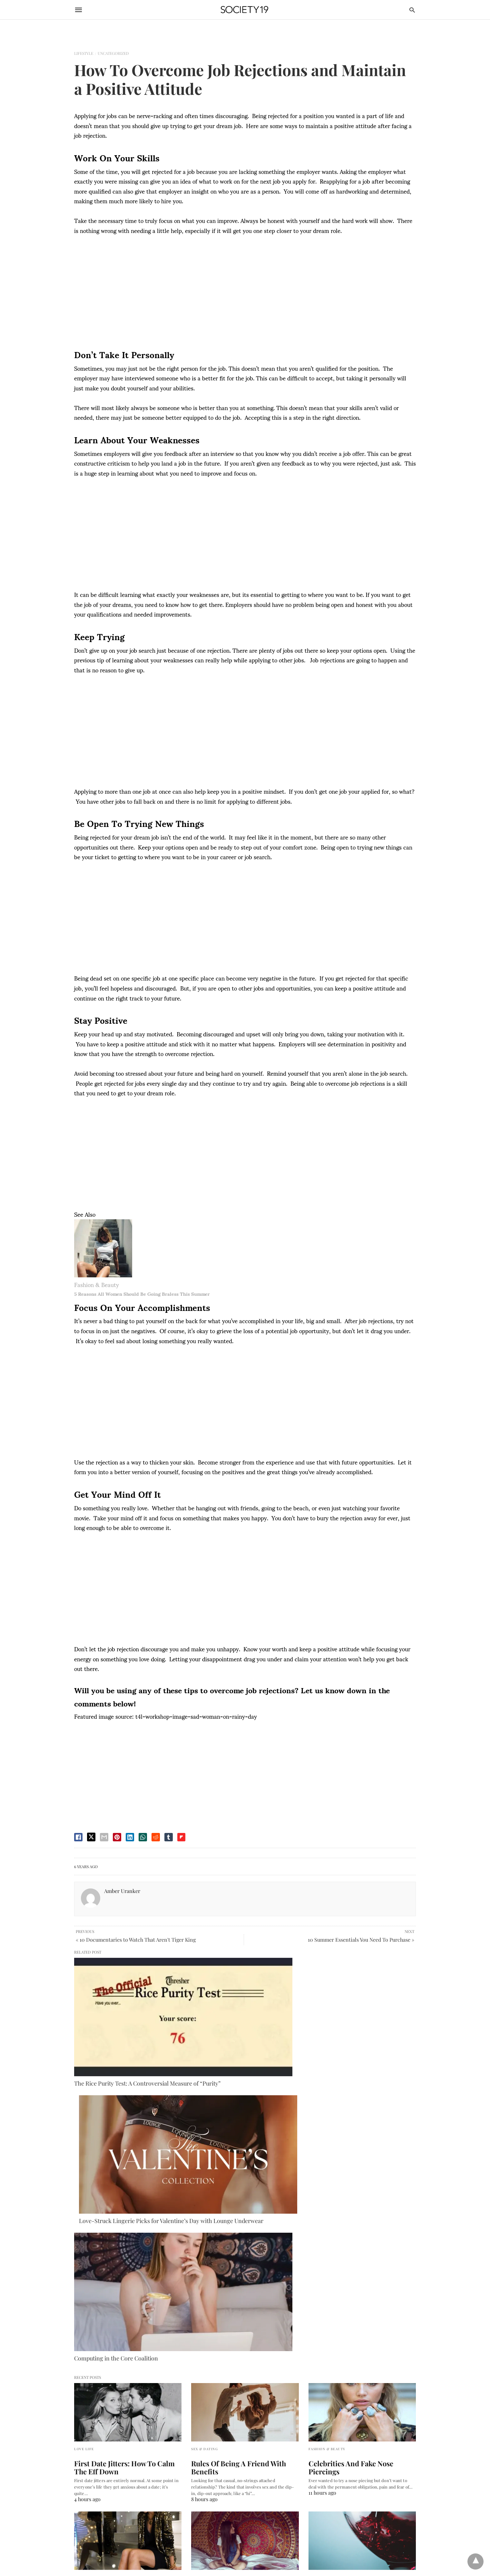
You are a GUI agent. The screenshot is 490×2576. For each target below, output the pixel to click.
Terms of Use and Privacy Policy (106, 2350)
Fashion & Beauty (96, 1284)
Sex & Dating (204, 2125)
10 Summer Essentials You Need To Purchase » (361, 1939)
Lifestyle (83, 53)
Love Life (84, 2125)
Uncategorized (113, 53)
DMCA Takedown (92, 2315)
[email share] (104, 1837)
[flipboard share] (181, 1837)
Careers (82, 2326)
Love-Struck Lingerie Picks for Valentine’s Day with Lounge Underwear (237, 2024)
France (81, 2466)
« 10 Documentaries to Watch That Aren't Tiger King (136, 1939)
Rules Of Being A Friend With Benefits (233, 2144)
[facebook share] (78, 1837)
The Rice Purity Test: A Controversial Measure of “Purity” (117, 2024)
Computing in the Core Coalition (330, 2021)
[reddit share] (156, 1837)
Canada (81, 2454)
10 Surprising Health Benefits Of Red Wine (362, 2272)
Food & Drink (323, 2253)
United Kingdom (90, 2478)
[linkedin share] (130, 1837)
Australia (83, 2443)
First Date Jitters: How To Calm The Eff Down (125, 2144)
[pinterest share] (117, 1837)
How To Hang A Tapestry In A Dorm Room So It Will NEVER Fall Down (242, 2272)
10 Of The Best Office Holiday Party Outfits (124, 2272)
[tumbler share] (168, 1837)
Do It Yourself (206, 2253)
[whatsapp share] (143, 1837)
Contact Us (85, 2338)
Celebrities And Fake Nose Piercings (361, 2140)
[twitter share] (91, 1837)
